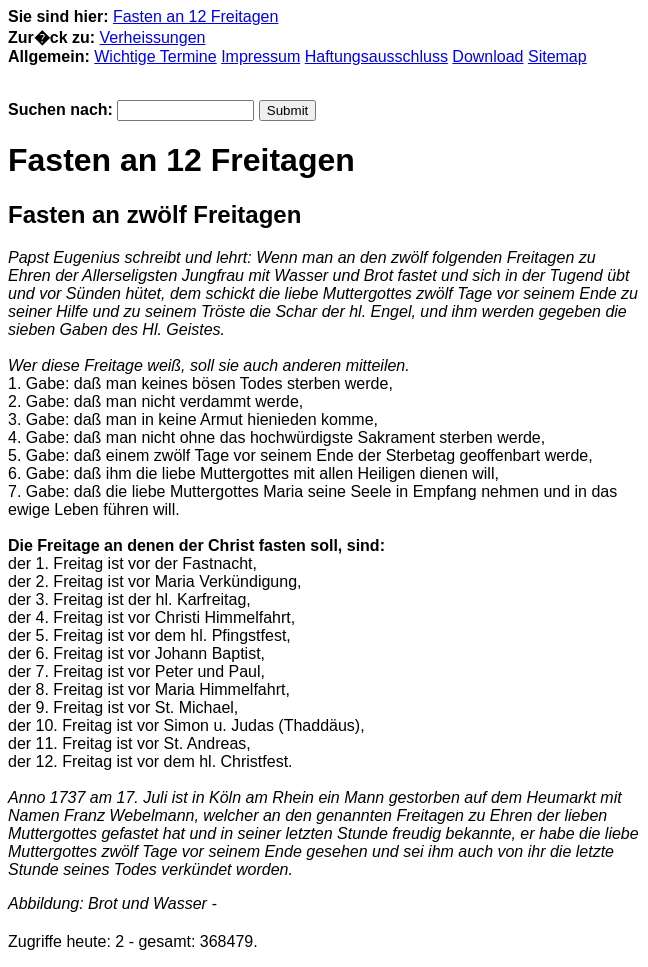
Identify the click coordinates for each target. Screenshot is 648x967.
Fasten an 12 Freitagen (195, 16)
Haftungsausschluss (376, 56)
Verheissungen (153, 37)
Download (487, 56)
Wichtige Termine (155, 56)
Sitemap (557, 56)
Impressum (260, 56)
